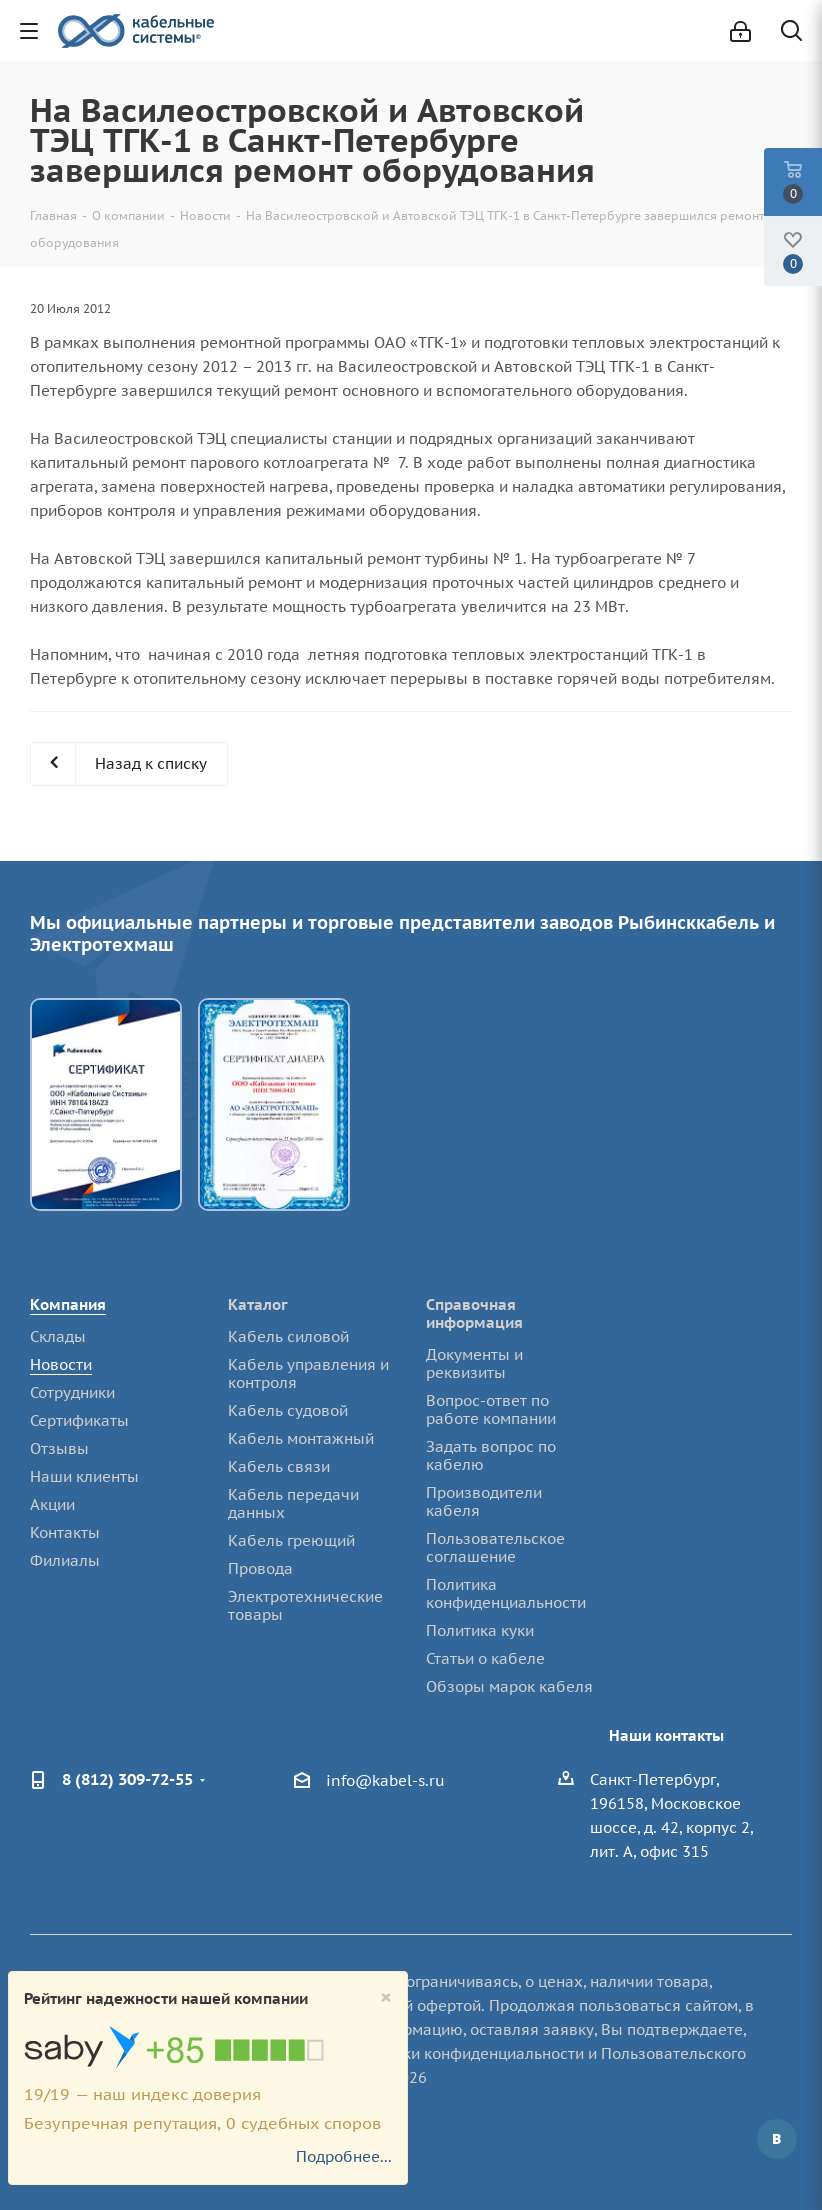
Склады (58, 1336)
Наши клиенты (84, 1476)
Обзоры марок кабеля (509, 1686)
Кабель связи (279, 1466)
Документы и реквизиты (474, 1363)
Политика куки (480, 1630)
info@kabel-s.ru (385, 1780)
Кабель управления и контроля (308, 1373)
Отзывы (59, 1448)
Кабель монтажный (301, 1438)
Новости (61, 1364)
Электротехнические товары (305, 1605)
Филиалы (65, 1560)
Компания (68, 1304)
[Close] (386, 1997)
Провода (260, 1568)
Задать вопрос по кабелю (491, 1455)
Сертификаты (79, 1420)
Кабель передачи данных (293, 1503)
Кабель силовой (288, 1336)
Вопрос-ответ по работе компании (491, 1409)
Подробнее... (344, 2156)
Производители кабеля (484, 1501)
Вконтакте (777, 2139)
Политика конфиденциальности (506, 1593)
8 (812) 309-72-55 (127, 1779)
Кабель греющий (291, 1540)
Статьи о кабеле (485, 1658)
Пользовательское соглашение (495, 1547)
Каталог (258, 1304)
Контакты (65, 1532)
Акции (52, 1504)
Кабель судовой (288, 1410)
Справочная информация (474, 1313)
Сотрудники (72, 1392)
